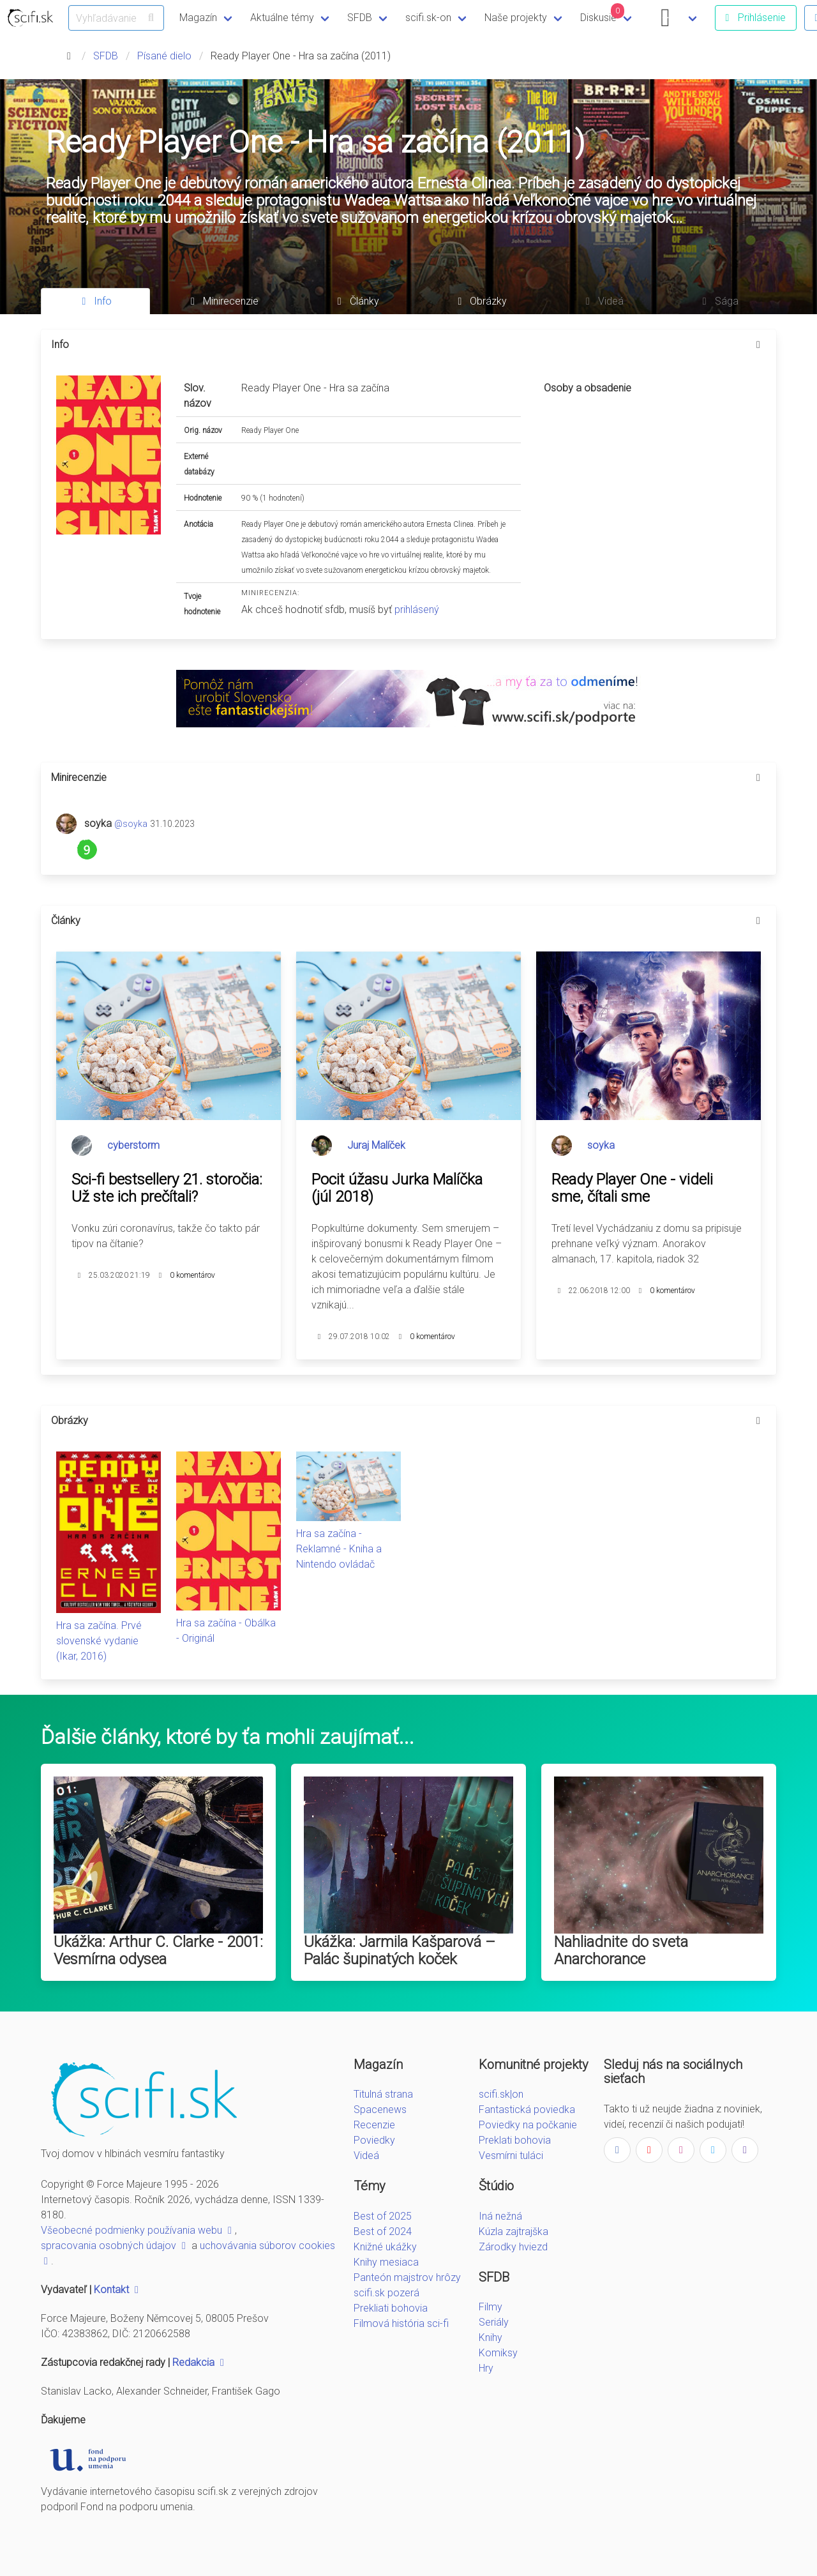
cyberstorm (133, 1145)
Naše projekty (515, 17)
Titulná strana (383, 2094)
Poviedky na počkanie (528, 2125)
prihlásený (416, 609)
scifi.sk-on (428, 17)
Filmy (490, 2307)
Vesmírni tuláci (511, 2155)
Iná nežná (500, 2216)
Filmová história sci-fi (401, 2323)
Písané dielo (164, 56)
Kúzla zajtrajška (513, 2231)
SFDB (359, 17)
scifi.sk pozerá (386, 2293)
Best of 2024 (383, 2231)
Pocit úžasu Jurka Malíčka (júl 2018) (397, 1188)
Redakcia (199, 2362)
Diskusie (602, 13)
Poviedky (374, 2140)
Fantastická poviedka (527, 2109)
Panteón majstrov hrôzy (407, 2277)
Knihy (490, 2337)
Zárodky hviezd (513, 2247)
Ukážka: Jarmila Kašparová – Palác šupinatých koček (399, 1950)
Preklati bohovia (515, 2140)
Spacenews (380, 2109)
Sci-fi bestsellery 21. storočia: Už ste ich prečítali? (166, 1188)
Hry (486, 2368)
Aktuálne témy (282, 17)
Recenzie (374, 2125)
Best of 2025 (383, 2216)
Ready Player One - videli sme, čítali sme (632, 1188)
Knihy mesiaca (386, 2262)
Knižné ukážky (385, 2247)
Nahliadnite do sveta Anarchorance (621, 1950)
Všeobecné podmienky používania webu (138, 2230)
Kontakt (118, 2290)
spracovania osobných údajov (115, 2245)
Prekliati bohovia (391, 2308)
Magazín (198, 17)
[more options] (758, 345)
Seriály (494, 2322)
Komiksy (498, 2353)
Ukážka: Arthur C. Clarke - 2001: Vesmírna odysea (158, 1950)
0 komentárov (192, 1275)
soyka (601, 1145)
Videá (366, 2155)
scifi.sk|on (501, 2094)
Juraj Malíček (376, 1145)
